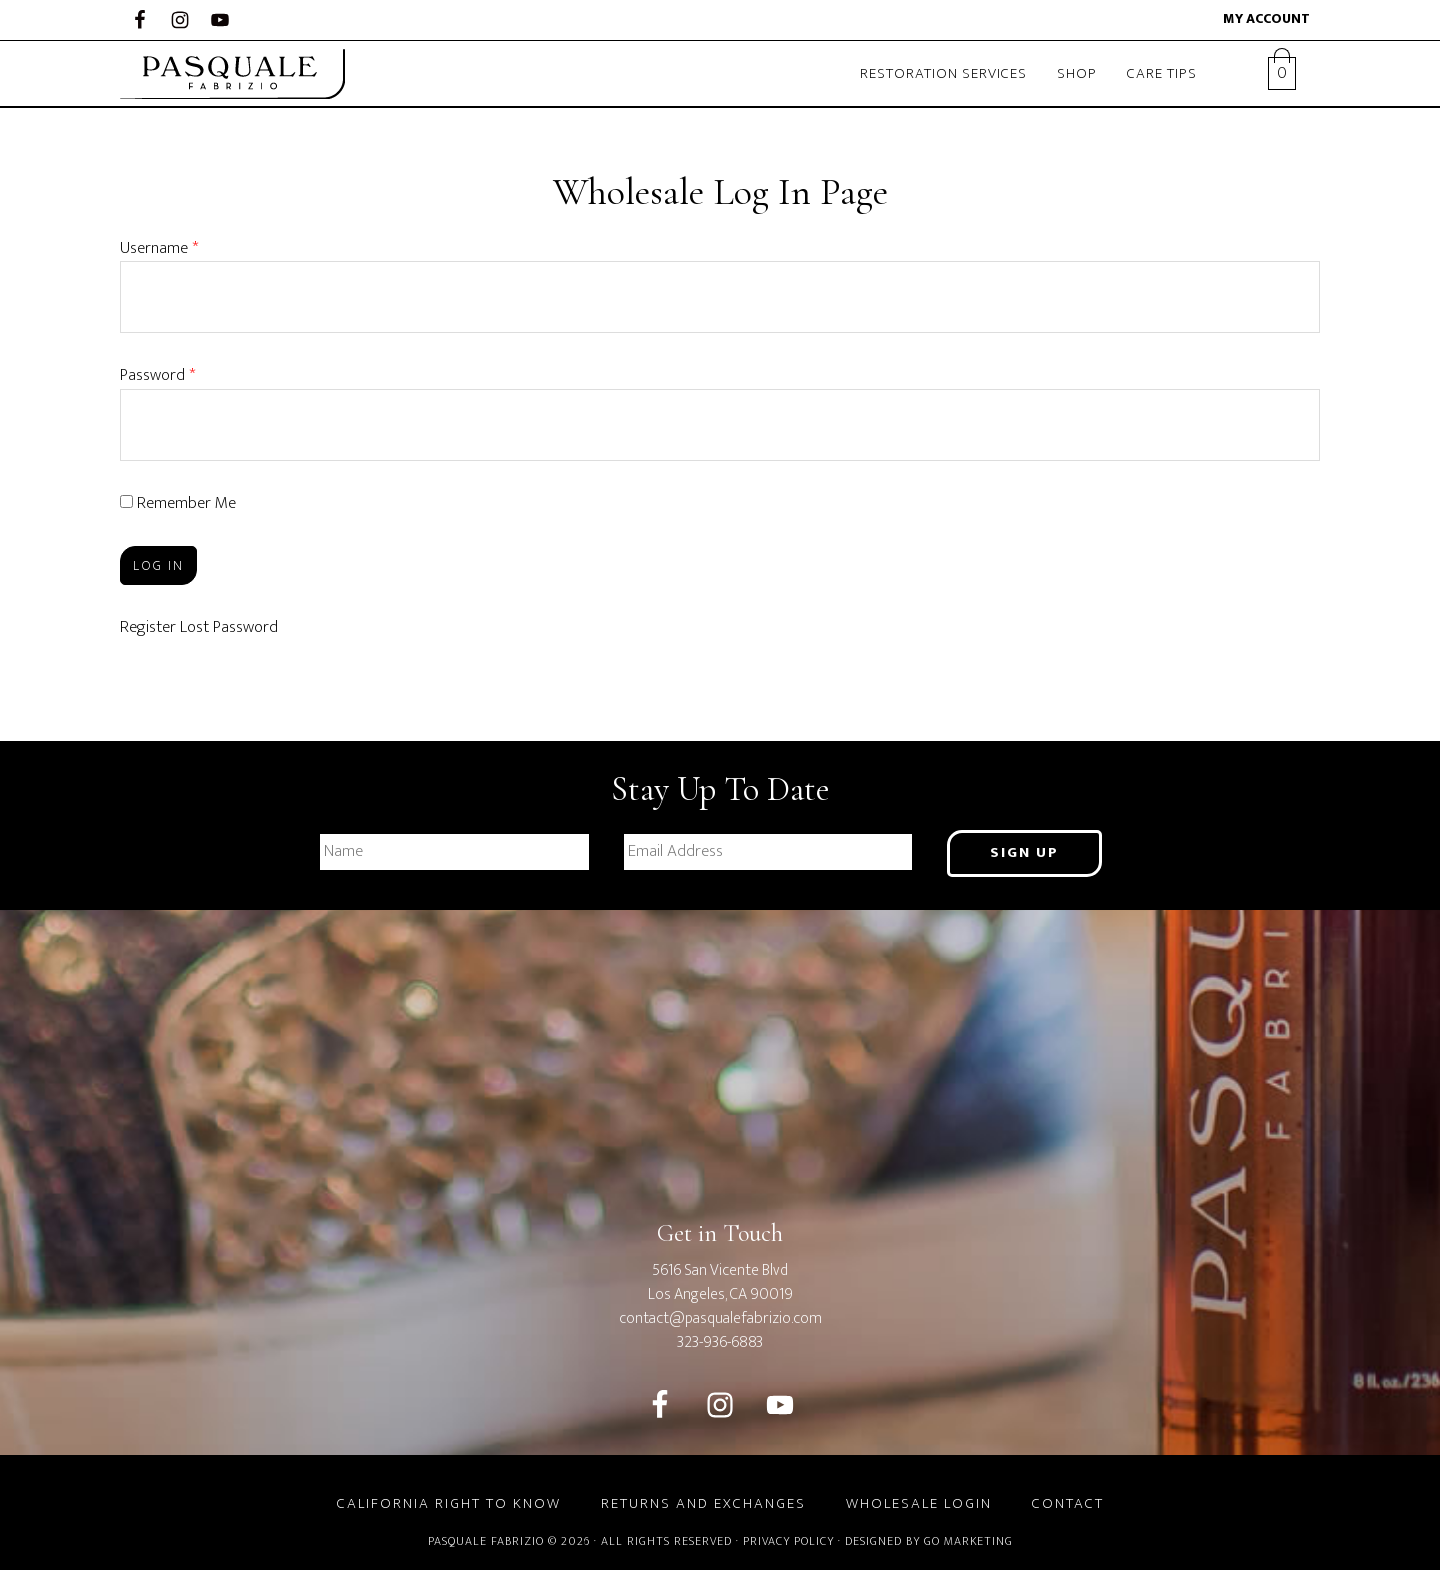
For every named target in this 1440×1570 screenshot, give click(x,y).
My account (1266, 18)
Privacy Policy (788, 1541)
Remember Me (178, 503)
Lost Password (229, 627)
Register (148, 627)
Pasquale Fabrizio (240, 74)
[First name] (454, 852)
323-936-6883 (720, 1342)
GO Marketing (968, 1541)
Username (159, 248)
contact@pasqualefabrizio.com (720, 1318)
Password (157, 375)
